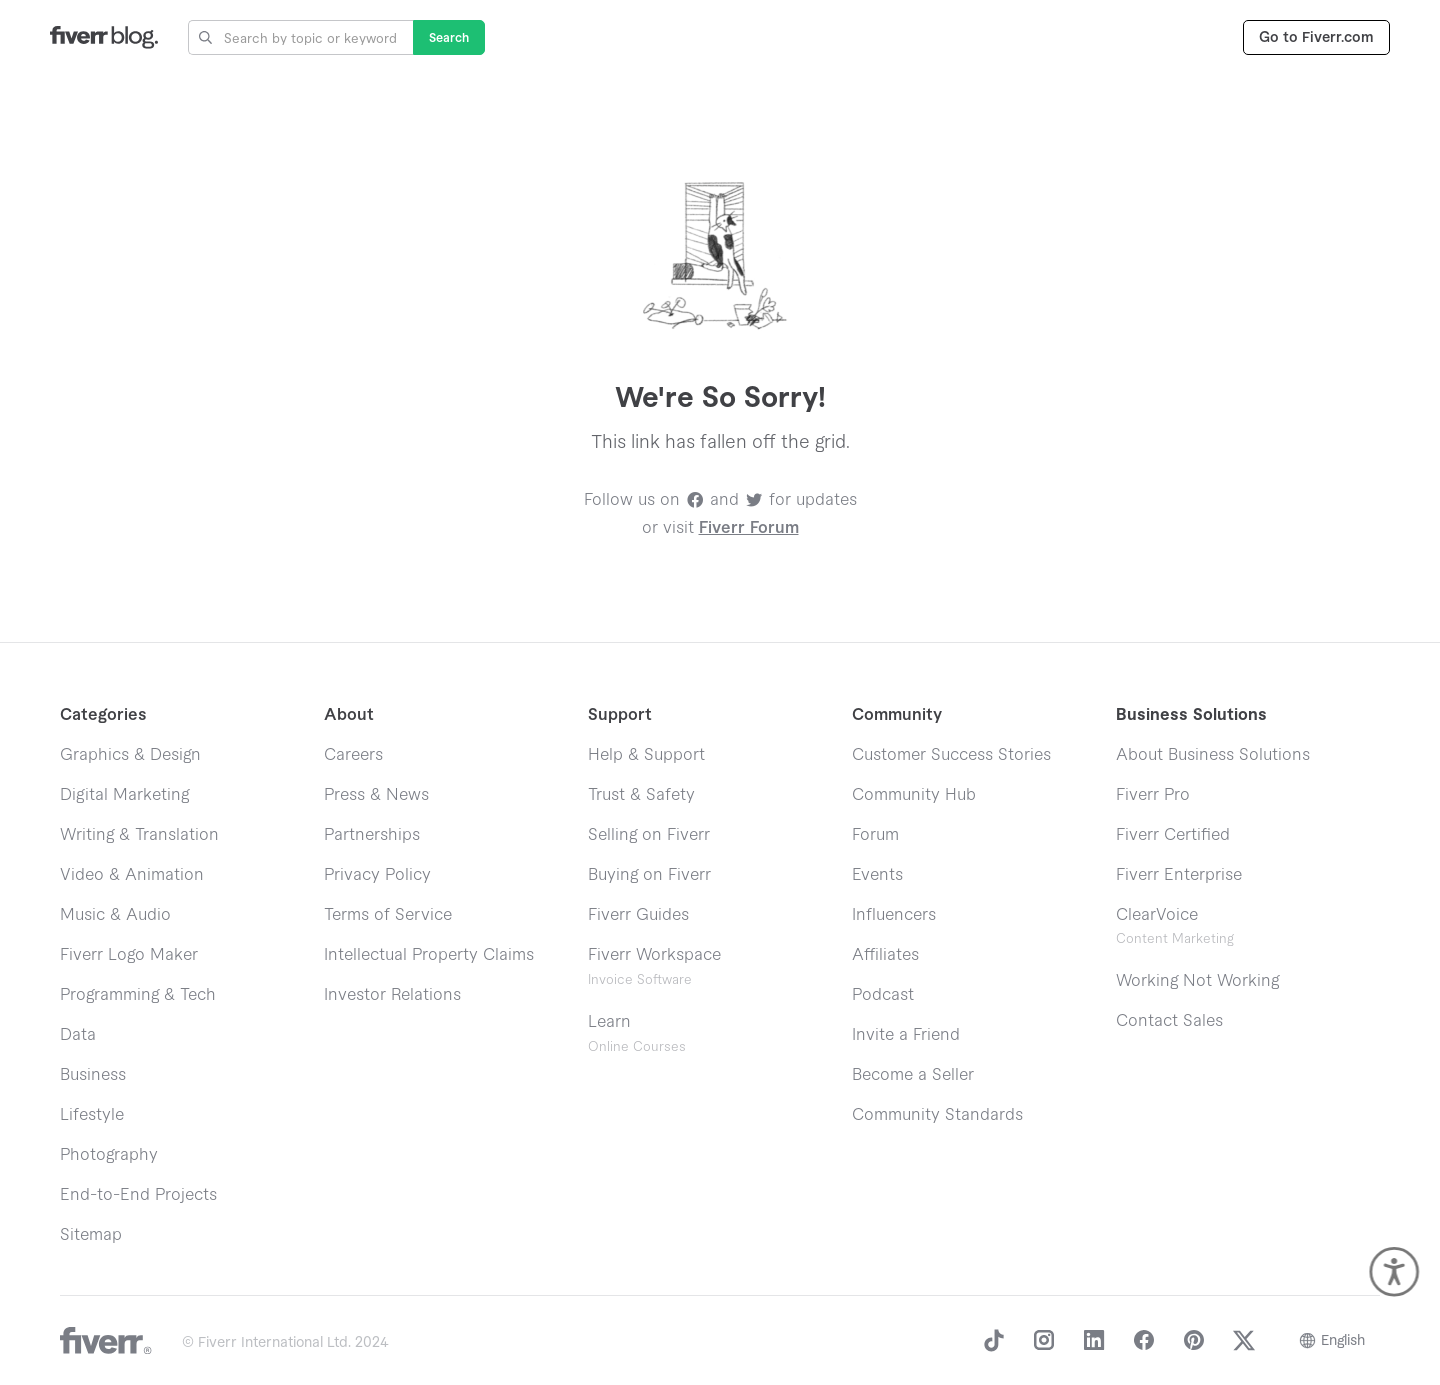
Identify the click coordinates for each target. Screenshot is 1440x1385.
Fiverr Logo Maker (129, 955)
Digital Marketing (124, 795)
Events (877, 875)
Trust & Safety (641, 795)
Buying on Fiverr (649, 875)
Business (93, 1075)
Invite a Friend (906, 1035)
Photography (109, 1155)
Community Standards (937, 1115)
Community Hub (914, 795)
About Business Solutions (1213, 755)
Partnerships (372, 835)
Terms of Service (388, 915)
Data (78, 1035)
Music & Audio (115, 915)
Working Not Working (1197, 981)
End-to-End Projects (138, 1195)
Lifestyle (92, 1115)
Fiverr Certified (1173, 835)
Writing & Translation (139, 835)
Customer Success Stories (951, 755)
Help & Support (646, 755)
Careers (353, 755)
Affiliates (885, 955)
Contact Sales (1169, 1021)
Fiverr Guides (638, 915)
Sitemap (91, 1235)
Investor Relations (392, 995)
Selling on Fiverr (649, 835)
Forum (875, 835)
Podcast (883, 995)
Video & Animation (132, 875)
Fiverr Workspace (654, 966)
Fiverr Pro (1153, 795)
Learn (637, 1033)
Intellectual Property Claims (429, 955)
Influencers (894, 915)
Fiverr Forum (749, 528)
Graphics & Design (130, 755)
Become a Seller (913, 1075)
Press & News (376, 795)
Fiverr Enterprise (1179, 875)
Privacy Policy (377, 875)
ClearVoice (1157, 915)
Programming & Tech (138, 995)
